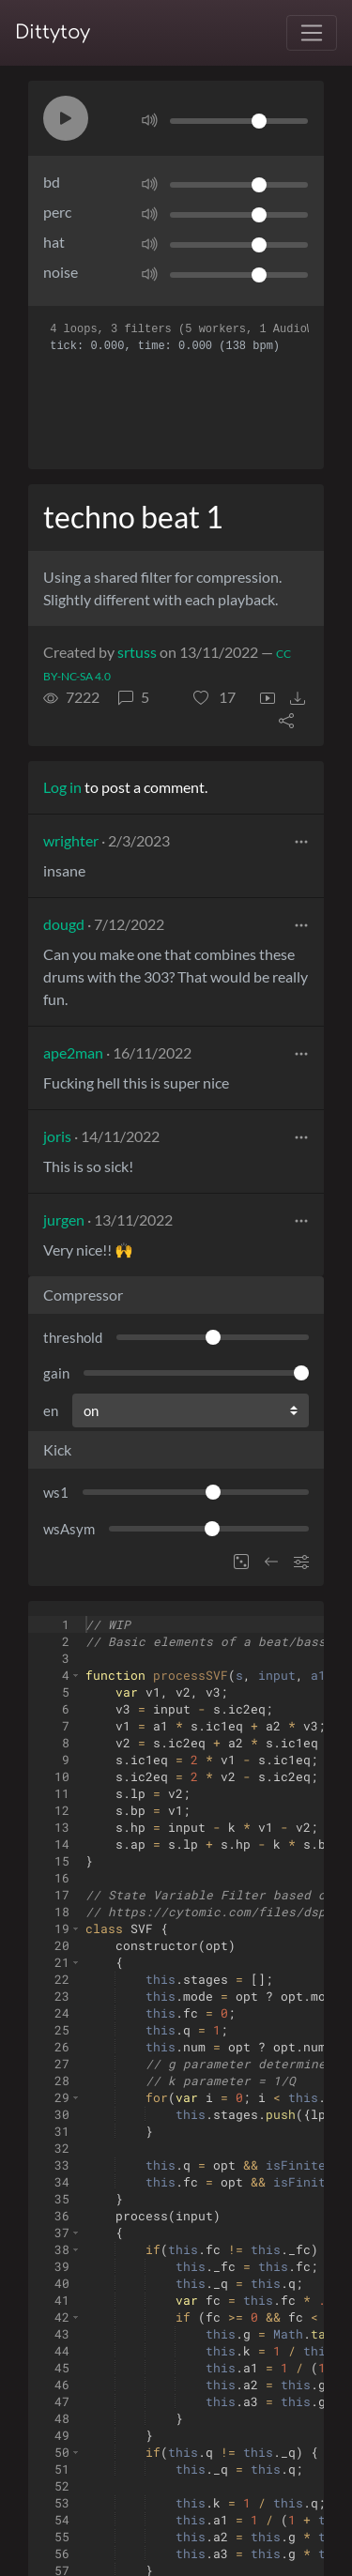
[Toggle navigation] (311, 33)
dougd (63, 924)
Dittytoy (52, 32)
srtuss (137, 652)
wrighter (71, 840)
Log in (62, 787)
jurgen (63, 1219)
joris (57, 1136)
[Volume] (239, 121)
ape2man (73, 1052)
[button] (65, 118)
